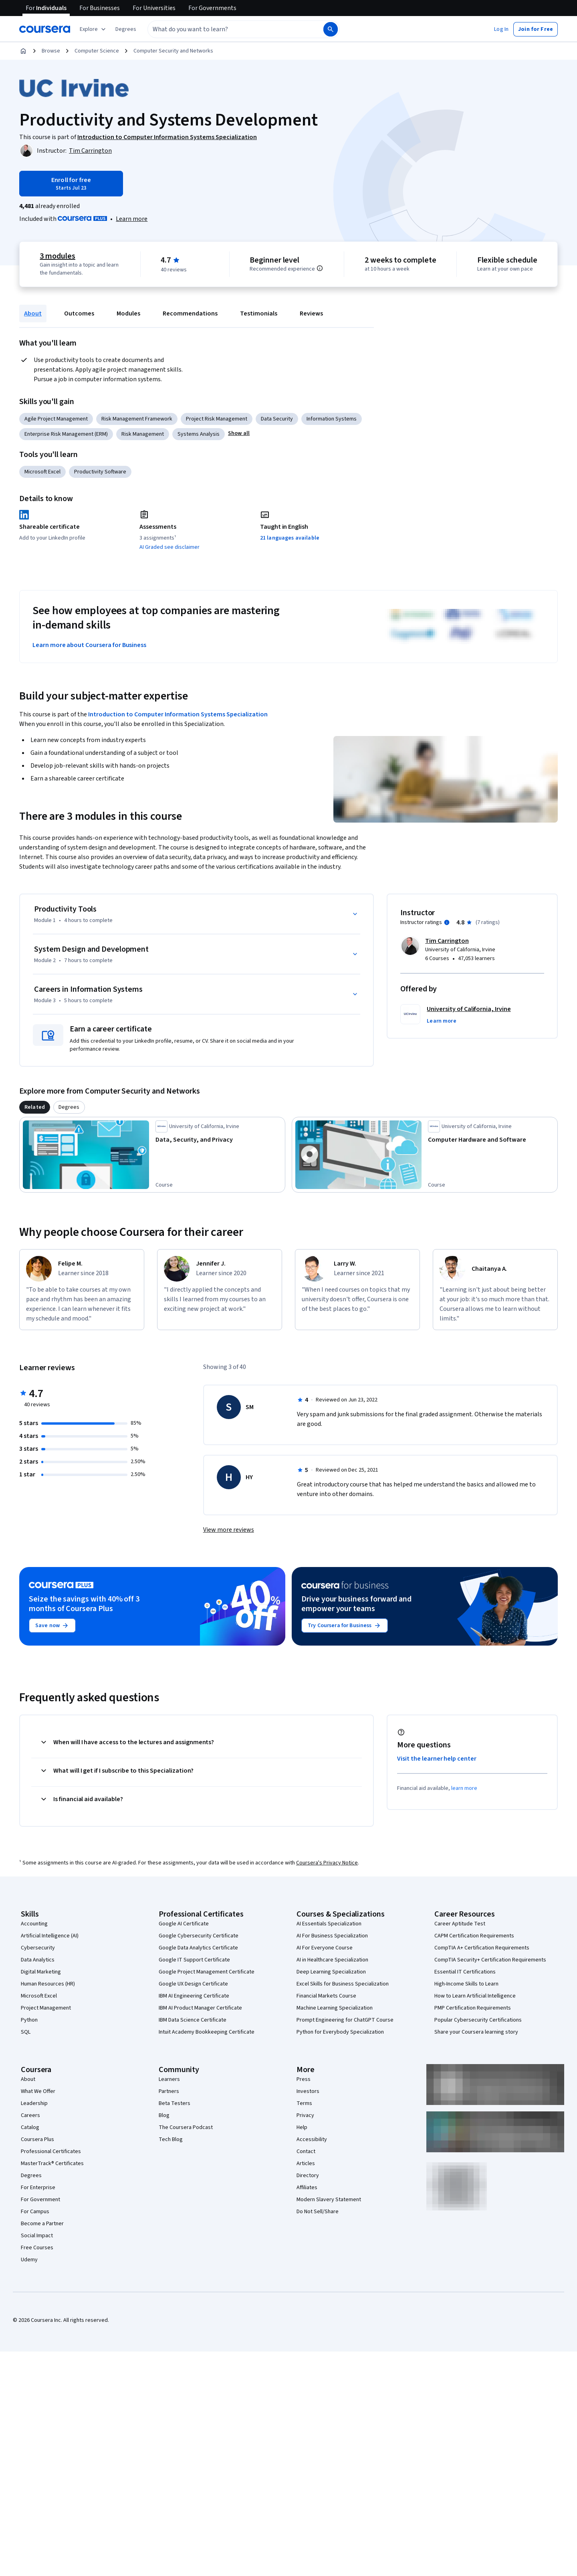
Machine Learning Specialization (335, 2008)
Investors (308, 2091)
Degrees (31, 2176)
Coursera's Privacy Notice (327, 1863)
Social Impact (37, 2236)
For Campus (35, 2212)
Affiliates (307, 2188)
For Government (40, 2200)
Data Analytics (37, 1960)
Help (302, 2127)
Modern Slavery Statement (329, 2200)
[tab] (34, 1107)
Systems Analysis (199, 434)
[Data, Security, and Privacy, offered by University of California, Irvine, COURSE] (218, 1140)
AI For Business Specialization (332, 1936)
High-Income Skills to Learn (466, 1984)
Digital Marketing (41, 1972)
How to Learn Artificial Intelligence (475, 1996)
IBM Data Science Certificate (192, 2020)
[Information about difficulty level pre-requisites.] (320, 268)
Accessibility (312, 2139)
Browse (51, 51)
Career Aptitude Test (459, 1924)
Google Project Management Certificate (206, 1972)
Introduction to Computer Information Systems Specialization (178, 714)
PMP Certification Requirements (472, 2008)
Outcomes (79, 313)
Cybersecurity (38, 1948)
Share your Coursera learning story (476, 2032)
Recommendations (190, 313)
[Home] (23, 51)
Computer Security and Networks (173, 51)
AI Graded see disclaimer (169, 547)
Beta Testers (174, 2103)
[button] (125, 29)
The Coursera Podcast (186, 2127)
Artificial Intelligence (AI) (50, 1936)
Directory (308, 2176)
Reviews (311, 313)
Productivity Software (100, 472)
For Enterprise (38, 2188)
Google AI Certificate (184, 1924)
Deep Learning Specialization (331, 1972)
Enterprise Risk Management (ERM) (66, 434)
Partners (169, 2091)
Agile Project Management (56, 419)
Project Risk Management (216, 419)
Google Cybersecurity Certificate (198, 1936)
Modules (128, 313)
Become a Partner (42, 2224)
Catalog (30, 2127)
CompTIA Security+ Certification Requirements (490, 1960)
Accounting (34, 1924)
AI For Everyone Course (325, 1948)
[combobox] (227, 29)
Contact (306, 2151)
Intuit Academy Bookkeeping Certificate (206, 2032)
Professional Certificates (51, 2151)
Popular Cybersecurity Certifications (478, 2020)
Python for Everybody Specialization (340, 2032)
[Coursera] (44, 29)
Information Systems (332, 419)
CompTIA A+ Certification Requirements (481, 1948)
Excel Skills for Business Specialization (343, 1984)
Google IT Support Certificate (194, 1960)
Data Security (277, 419)
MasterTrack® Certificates (52, 2163)
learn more (464, 1788)
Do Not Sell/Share (318, 2212)
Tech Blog (171, 2139)
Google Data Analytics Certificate (198, 1948)
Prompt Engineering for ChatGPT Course (345, 2020)
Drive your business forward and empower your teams (356, 1603)
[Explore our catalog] (94, 29)
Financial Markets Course (326, 1996)
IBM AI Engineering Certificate (194, 1996)
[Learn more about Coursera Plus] (131, 219)
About (33, 313)
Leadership (34, 2103)
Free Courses (37, 2248)
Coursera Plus (37, 2139)
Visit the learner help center (436, 1758)
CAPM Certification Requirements (474, 1936)
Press (304, 2079)
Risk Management (142, 434)
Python (29, 2020)
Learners (169, 2079)
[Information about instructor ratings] (447, 922)
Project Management (46, 2008)
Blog (164, 2115)
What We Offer (38, 2091)
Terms (304, 2103)
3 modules (57, 256)
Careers (30, 2115)
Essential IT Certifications (465, 1972)
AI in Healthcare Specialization (332, 1960)
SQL (25, 2032)
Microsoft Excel (42, 472)
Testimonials (258, 313)
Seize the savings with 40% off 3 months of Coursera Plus (84, 1603)
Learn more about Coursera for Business (89, 645)
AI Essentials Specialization (329, 1924)
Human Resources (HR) (48, 1984)
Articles (306, 2163)
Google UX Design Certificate (193, 1984)
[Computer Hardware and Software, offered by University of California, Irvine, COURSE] (491, 1140)
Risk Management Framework (136, 419)
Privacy (305, 2115)
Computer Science (97, 51)
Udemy (29, 2260)
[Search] (330, 29)
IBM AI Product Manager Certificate (200, 2008)
